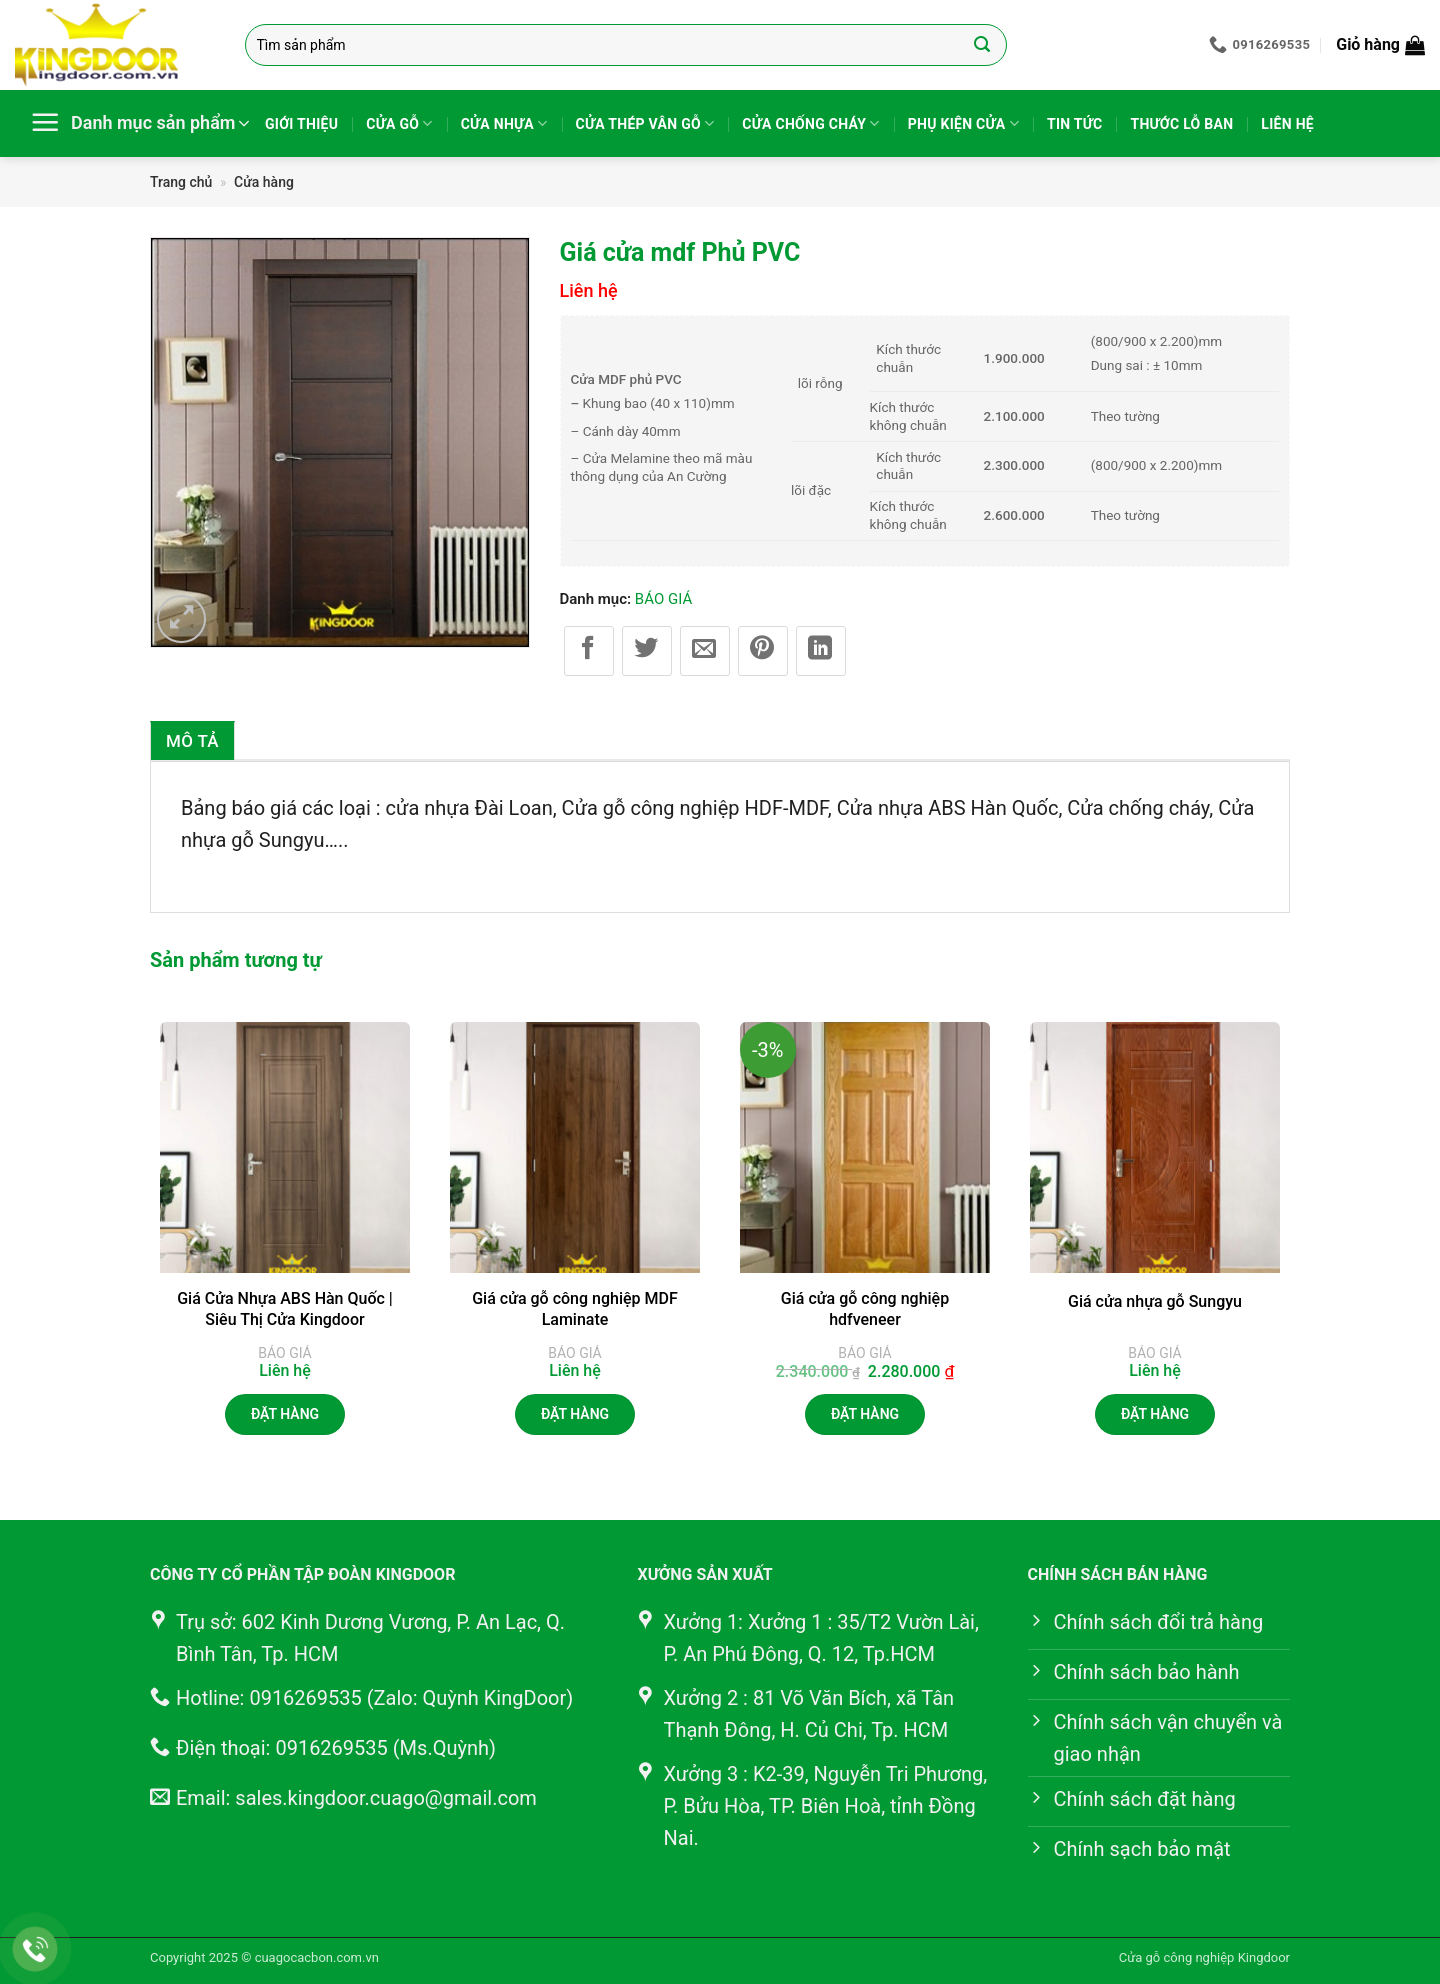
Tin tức (1075, 124)
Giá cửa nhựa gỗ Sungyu (1155, 1301)
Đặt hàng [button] (865, 1414)
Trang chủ (181, 182)
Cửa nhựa (504, 123)
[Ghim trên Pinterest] (763, 651)
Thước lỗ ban (1181, 124)
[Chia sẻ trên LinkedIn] (821, 651)
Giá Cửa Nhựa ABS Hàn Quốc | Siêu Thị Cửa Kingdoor (285, 1309)
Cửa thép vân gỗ (645, 123)
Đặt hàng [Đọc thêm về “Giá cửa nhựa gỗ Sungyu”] (1155, 1414)
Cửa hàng (264, 182)
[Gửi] (981, 45)
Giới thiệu (301, 124)
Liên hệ (1287, 124)
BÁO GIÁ (663, 599)
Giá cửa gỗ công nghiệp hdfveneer (865, 1309)
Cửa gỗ (399, 123)
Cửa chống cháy (810, 123)
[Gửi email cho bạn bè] (705, 651)
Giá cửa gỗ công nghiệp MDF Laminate (575, 1309)
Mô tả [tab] (192, 741)
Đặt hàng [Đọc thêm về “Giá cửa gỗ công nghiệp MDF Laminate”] (575, 1414)
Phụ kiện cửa (963, 123)
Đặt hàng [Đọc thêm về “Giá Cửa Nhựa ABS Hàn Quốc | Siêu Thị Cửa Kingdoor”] (285, 1414)
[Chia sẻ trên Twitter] (647, 651)
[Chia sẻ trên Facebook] (589, 651)
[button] (1380, 45)
